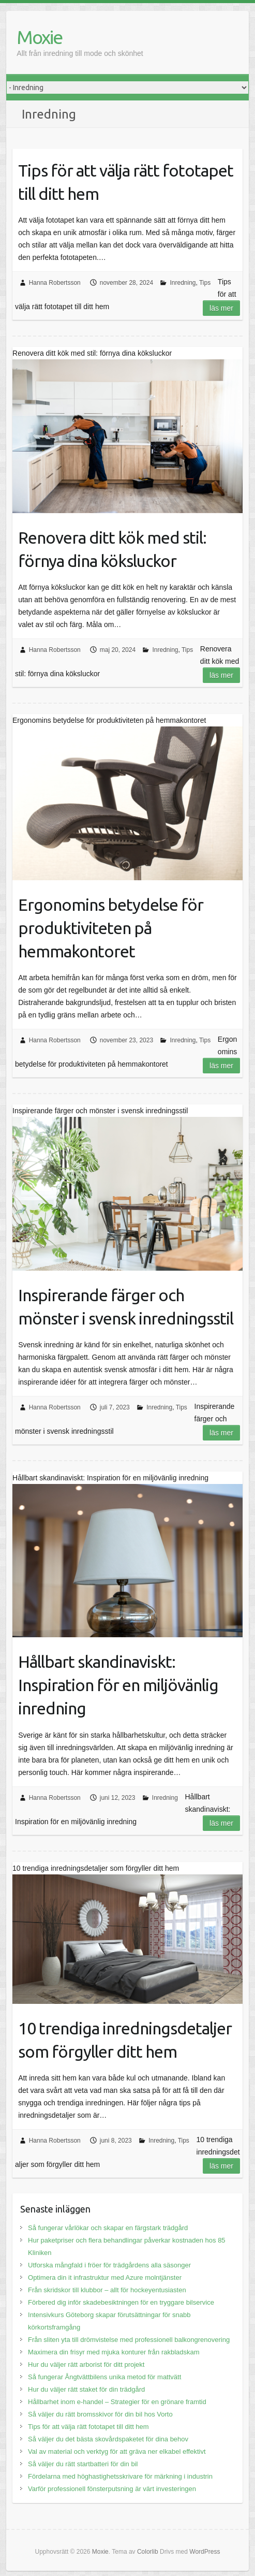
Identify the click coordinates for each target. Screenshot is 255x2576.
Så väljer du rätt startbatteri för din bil (83, 2464)
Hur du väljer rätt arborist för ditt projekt (86, 2364)
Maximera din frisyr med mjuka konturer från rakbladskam (114, 2352)
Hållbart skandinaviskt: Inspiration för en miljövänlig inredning (118, 1685)
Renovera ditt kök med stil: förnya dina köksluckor (112, 549)
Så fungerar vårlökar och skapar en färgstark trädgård (108, 2228)
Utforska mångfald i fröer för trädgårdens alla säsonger (109, 2265)
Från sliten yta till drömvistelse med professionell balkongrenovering (129, 2340)
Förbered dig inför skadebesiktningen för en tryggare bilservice (121, 2302)
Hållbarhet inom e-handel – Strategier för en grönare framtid (117, 2402)
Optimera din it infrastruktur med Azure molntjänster (105, 2277)
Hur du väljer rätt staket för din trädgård (86, 2389)
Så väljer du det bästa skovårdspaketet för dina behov (108, 2439)
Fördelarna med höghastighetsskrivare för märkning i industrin (120, 2476)
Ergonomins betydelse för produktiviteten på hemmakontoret (110, 927)
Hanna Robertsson (55, 282)
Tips (205, 282)
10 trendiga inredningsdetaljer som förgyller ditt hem (125, 2040)
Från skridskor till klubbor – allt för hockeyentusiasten (107, 2290)
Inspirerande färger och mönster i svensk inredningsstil (125, 1307)
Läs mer (221, 308)
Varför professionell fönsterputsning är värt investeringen (112, 2489)
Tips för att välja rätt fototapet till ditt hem (125, 182)
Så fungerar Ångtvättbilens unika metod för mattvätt (104, 2377)
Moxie (39, 37)
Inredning (183, 282)
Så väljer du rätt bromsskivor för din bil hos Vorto (100, 2414)
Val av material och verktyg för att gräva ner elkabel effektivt (116, 2451)
